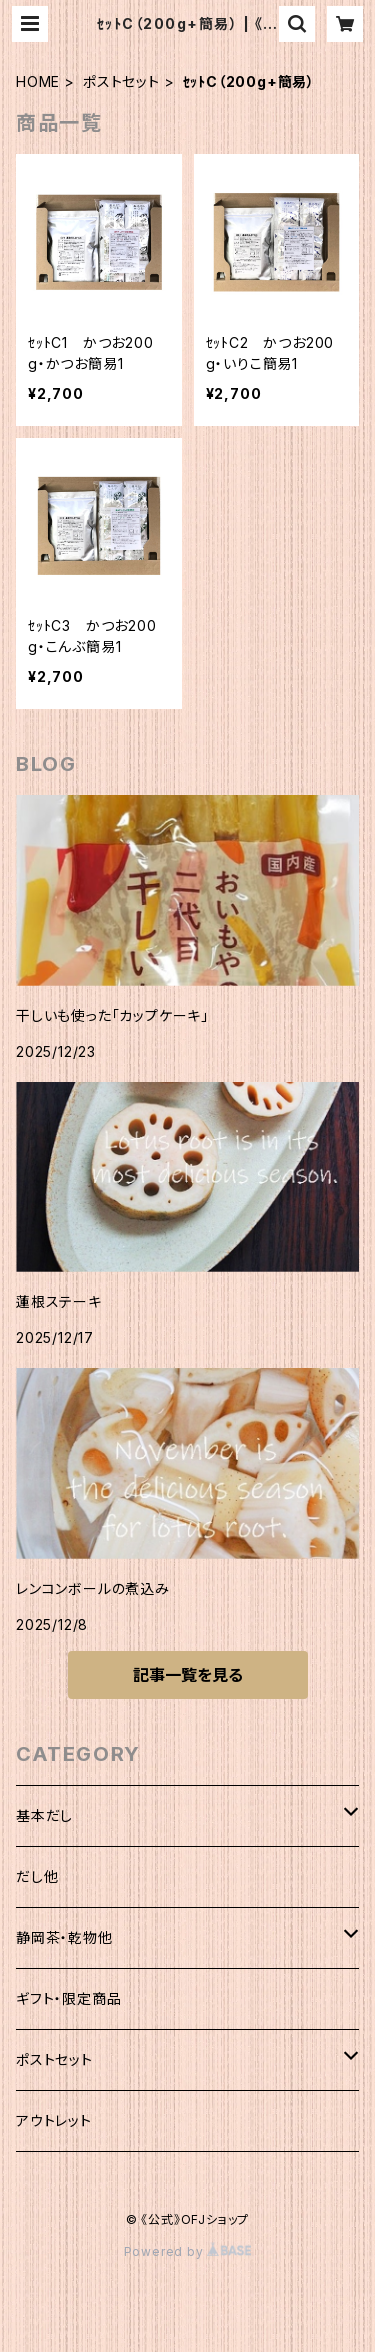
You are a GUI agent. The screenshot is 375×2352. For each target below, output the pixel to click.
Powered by (188, 2251)
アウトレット (54, 2120)
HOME (38, 81)
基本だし (44, 1815)
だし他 (37, 1876)
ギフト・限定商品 (68, 1998)
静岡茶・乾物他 (64, 1937)
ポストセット (121, 81)
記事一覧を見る (188, 1675)
